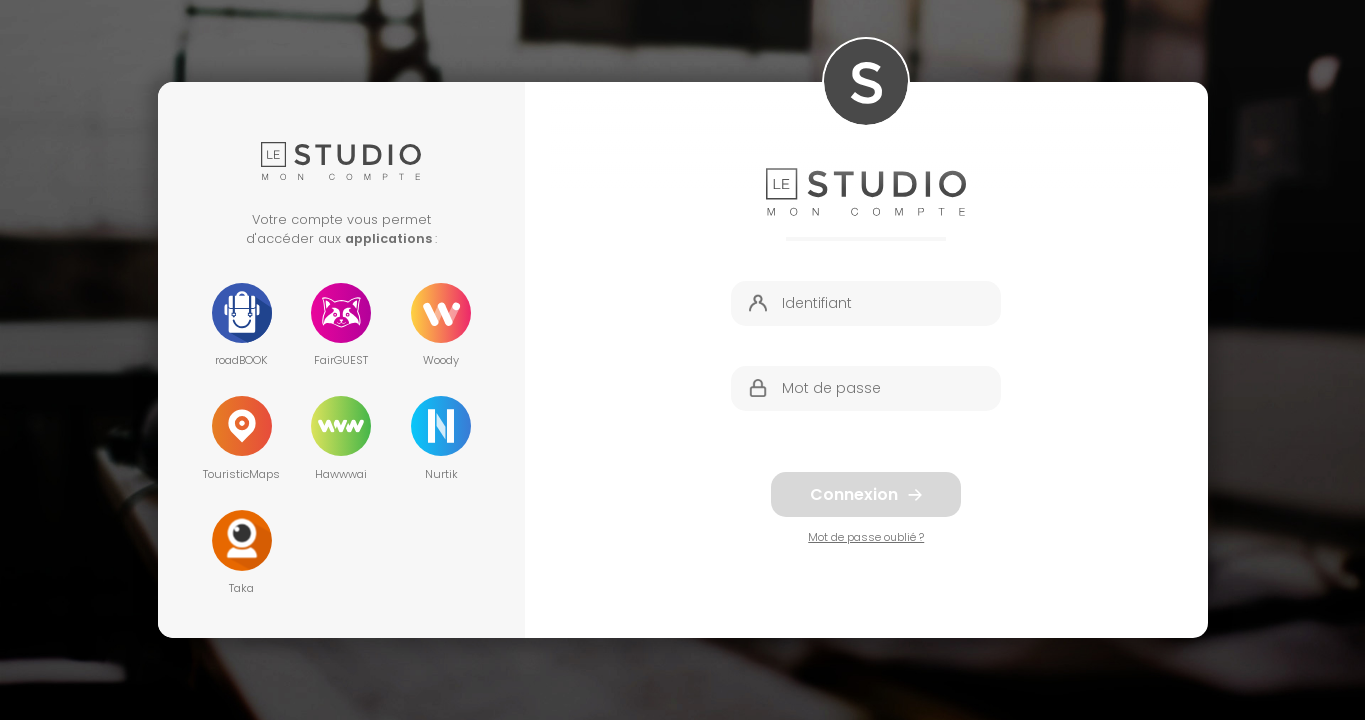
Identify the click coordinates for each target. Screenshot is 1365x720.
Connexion (866, 494)
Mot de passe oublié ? (866, 537)
